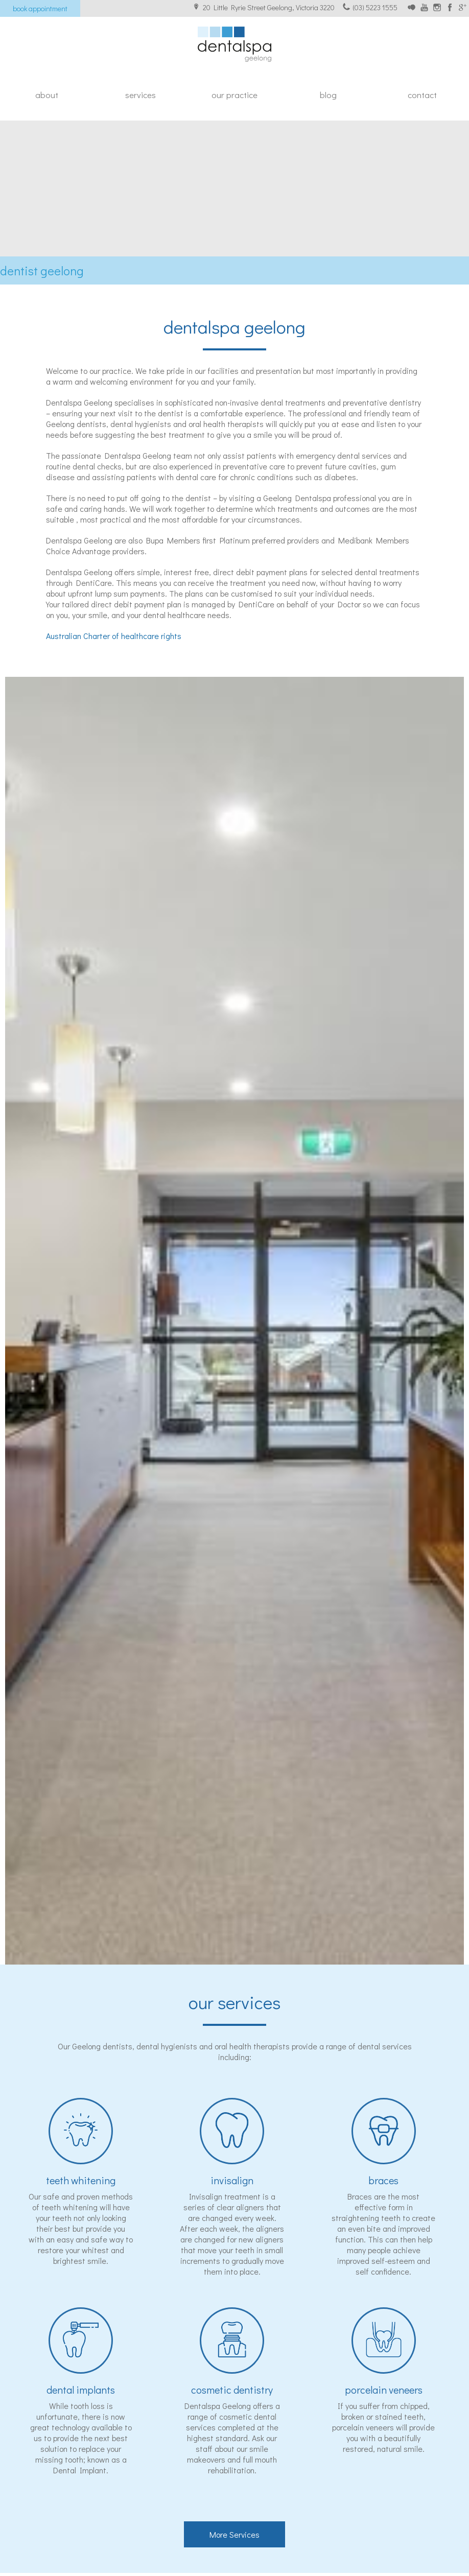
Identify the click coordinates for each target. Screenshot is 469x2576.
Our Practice (234, 95)
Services (140, 95)
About (46, 95)
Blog (328, 95)
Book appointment (40, 8)
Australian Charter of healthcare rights (113, 635)
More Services (234, 2534)
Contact (422, 95)
